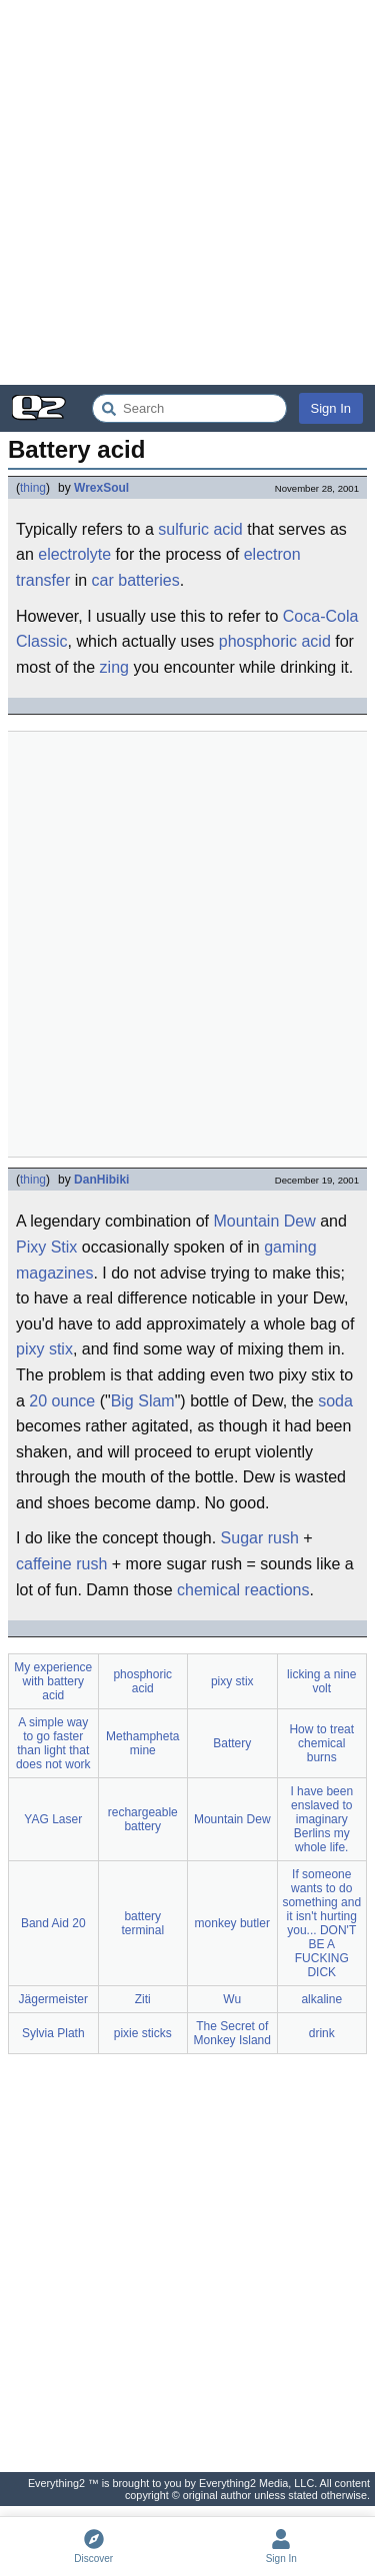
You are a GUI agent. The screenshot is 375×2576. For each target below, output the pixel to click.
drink (322, 2033)
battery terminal (142, 1923)
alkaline (321, 1999)
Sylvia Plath (53, 2033)
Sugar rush (260, 1537)
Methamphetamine (142, 1743)
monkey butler (232, 1923)
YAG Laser (53, 1819)
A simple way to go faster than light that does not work (53, 1743)
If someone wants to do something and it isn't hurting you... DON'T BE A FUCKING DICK (321, 1923)
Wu (232, 1999)
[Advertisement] (187, 192)
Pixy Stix (46, 1247)
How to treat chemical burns (321, 1743)
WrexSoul (101, 488)
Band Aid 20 (53, 1923)
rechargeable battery (143, 1819)
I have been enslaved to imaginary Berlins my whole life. (321, 1819)
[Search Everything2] (189, 408)
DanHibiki (101, 1180)
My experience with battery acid (53, 1681)
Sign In (331, 408)
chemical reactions (243, 1589)
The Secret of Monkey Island (232, 2033)
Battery (232, 1743)
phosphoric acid (275, 641)
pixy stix (44, 1348)
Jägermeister (53, 1999)
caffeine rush (61, 1563)
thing (33, 488)
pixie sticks (143, 2033)
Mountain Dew (264, 1221)
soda (335, 1400)
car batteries (136, 580)
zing (114, 667)
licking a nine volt (321, 1681)
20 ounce (62, 1400)
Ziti (143, 1999)
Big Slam (143, 1400)
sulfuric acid (200, 529)
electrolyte (74, 554)
